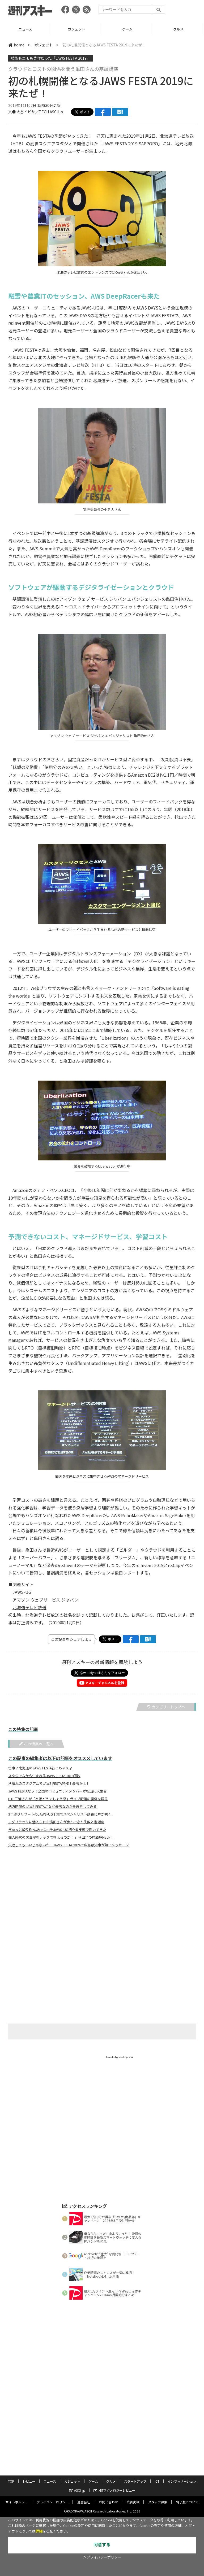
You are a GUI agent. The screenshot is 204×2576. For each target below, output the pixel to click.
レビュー (25, 29)
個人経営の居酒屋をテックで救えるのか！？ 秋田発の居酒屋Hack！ (61, 1837)
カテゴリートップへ (166, 1706)
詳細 (39, 2531)
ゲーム (178, 29)
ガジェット (127, 29)
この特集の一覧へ (36, 1743)
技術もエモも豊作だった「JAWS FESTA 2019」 (50, 58)
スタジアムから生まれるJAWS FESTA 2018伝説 (44, 1776)
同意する (102, 2544)
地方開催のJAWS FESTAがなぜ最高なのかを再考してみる (52, 1806)
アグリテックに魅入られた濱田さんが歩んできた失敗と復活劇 (56, 1822)
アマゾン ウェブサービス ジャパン (45, 1599)
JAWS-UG (21, 1592)
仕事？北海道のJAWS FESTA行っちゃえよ (40, 1768)
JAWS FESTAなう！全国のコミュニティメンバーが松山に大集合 (57, 1791)
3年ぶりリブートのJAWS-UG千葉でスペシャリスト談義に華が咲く (59, 1814)
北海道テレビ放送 (29, 1607)
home (16, 44)
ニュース (76, 29)
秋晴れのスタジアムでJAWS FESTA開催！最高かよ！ (48, 1783)
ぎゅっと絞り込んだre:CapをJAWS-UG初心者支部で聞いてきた (57, 1829)
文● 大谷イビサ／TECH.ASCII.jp (35, 111)
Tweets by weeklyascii (119, 2057)
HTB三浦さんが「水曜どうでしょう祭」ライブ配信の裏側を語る (58, 1799)
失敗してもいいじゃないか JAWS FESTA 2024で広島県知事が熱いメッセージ (68, 1845)
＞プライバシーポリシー (102, 2557)
